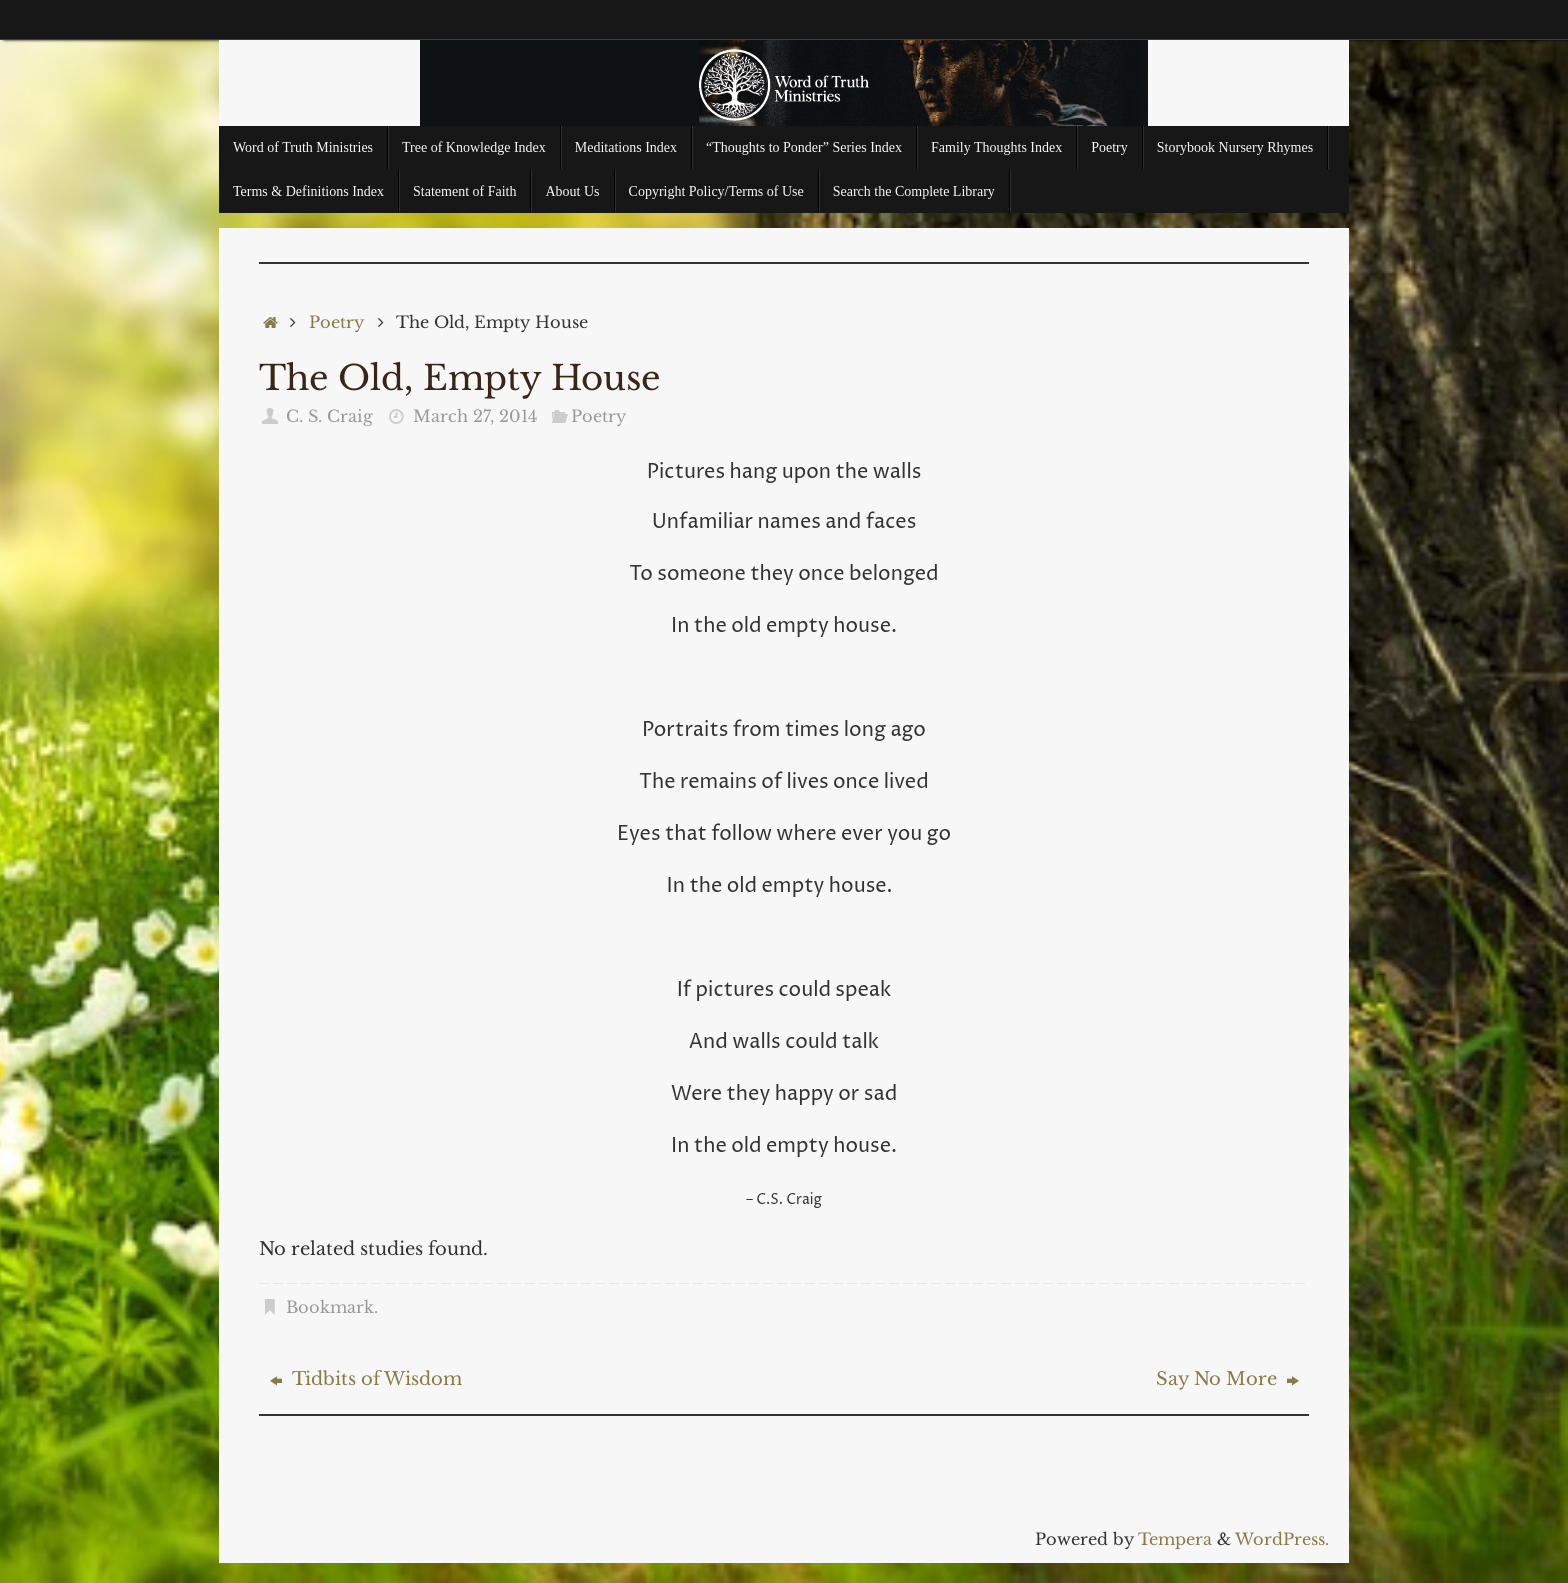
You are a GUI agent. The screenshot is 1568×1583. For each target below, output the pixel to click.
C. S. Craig (329, 416)
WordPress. (1282, 1539)
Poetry (336, 322)
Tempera (1175, 1539)
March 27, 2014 (475, 416)
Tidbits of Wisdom (366, 1379)
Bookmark (330, 1307)
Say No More (1227, 1379)
